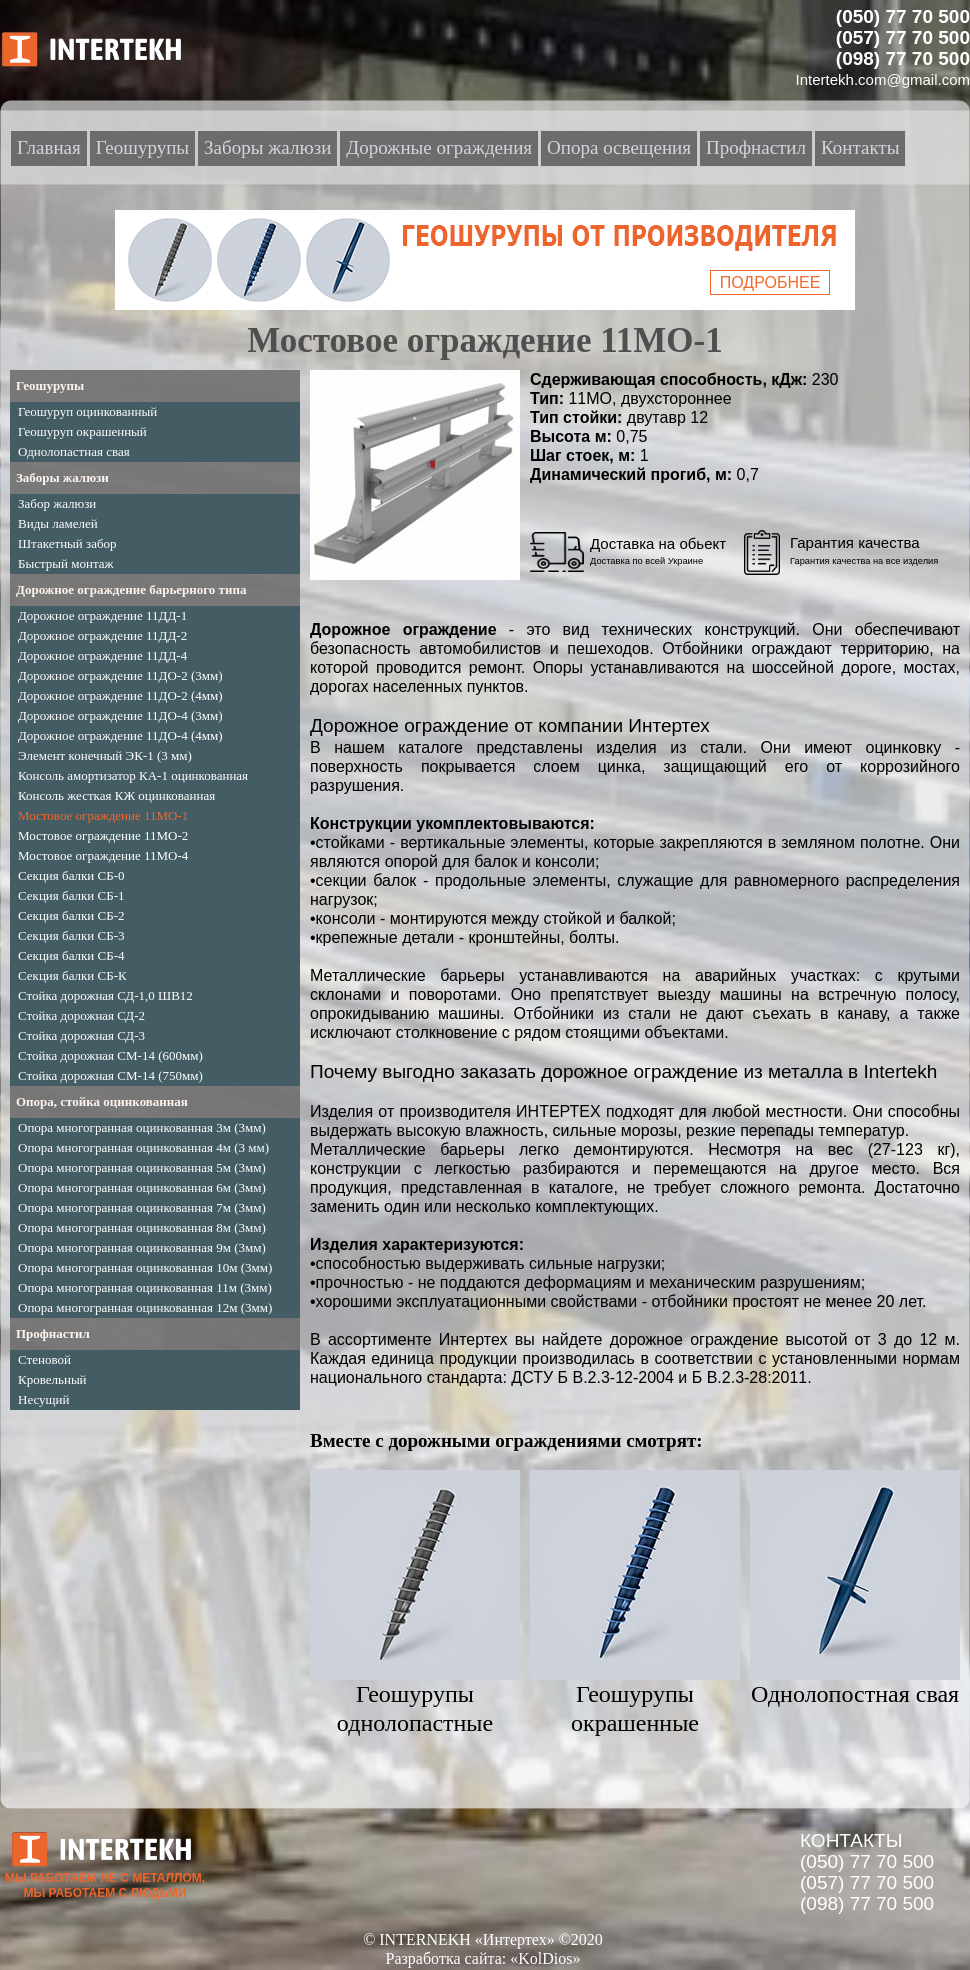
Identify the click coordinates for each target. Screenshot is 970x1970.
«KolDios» (545, 1958)
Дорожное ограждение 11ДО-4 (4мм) (120, 735)
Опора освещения (619, 147)
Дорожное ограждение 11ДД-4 (102, 655)
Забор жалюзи (57, 503)
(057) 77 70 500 (867, 1882)
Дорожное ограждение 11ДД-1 (102, 615)
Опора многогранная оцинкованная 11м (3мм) (145, 1287)
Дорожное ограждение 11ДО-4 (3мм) (120, 715)
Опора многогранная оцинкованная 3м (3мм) (142, 1127)
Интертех (473, 1339)
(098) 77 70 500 (867, 1903)
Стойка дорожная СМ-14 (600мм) (110, 1055)
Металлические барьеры (407, 975)
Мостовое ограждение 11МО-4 (103, 855)
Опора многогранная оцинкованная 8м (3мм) (142, 1227)
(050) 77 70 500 (867, 1861)
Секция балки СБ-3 (71, 935)
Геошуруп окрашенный (82, 431)
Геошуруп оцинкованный (87, 411)
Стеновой (44, 1359)
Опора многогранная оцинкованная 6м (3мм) (142, 1187)
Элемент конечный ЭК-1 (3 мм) (105, 755)
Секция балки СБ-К (72, 975)
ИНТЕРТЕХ (558, 1111)
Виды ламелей (58, 523)
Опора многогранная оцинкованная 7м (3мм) (142, 1207)
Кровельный (52, 1379)
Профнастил (53, 1333)
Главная (49, 147)
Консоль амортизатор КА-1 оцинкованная (133, 775)
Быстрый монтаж (66, 563)
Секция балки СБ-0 (71, 875)
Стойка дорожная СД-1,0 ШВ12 (105, 995)
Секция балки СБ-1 (71, 895)
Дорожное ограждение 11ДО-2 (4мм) (120, 695)
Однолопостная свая (855, 1694)
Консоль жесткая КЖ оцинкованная (116, 795)
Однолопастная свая (74, 451)
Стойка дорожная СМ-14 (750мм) (110, 1075)
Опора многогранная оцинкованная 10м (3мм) (145, 1267)
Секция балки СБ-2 (71, 915)
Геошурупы (50, 385)
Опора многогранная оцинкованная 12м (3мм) (145, 1307)
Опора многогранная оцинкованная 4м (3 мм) (143, 1147)
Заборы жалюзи (62, 477)
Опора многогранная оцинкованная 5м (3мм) (142, 1167)
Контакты (860, 147)
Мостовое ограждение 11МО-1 (103, 815)
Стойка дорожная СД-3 (81, 1035)
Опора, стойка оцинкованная (102, 1101)
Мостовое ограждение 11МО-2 (103, 835)
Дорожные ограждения (439, 147)
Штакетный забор (67, 543)
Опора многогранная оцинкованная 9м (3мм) (142, 1247)
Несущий (44, 1399)
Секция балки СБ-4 (71, 955)
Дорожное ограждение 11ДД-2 (102, 635)
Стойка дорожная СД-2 (81, 1015)
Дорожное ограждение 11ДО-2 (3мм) (120, 675)
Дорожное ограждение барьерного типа (131, 589)
